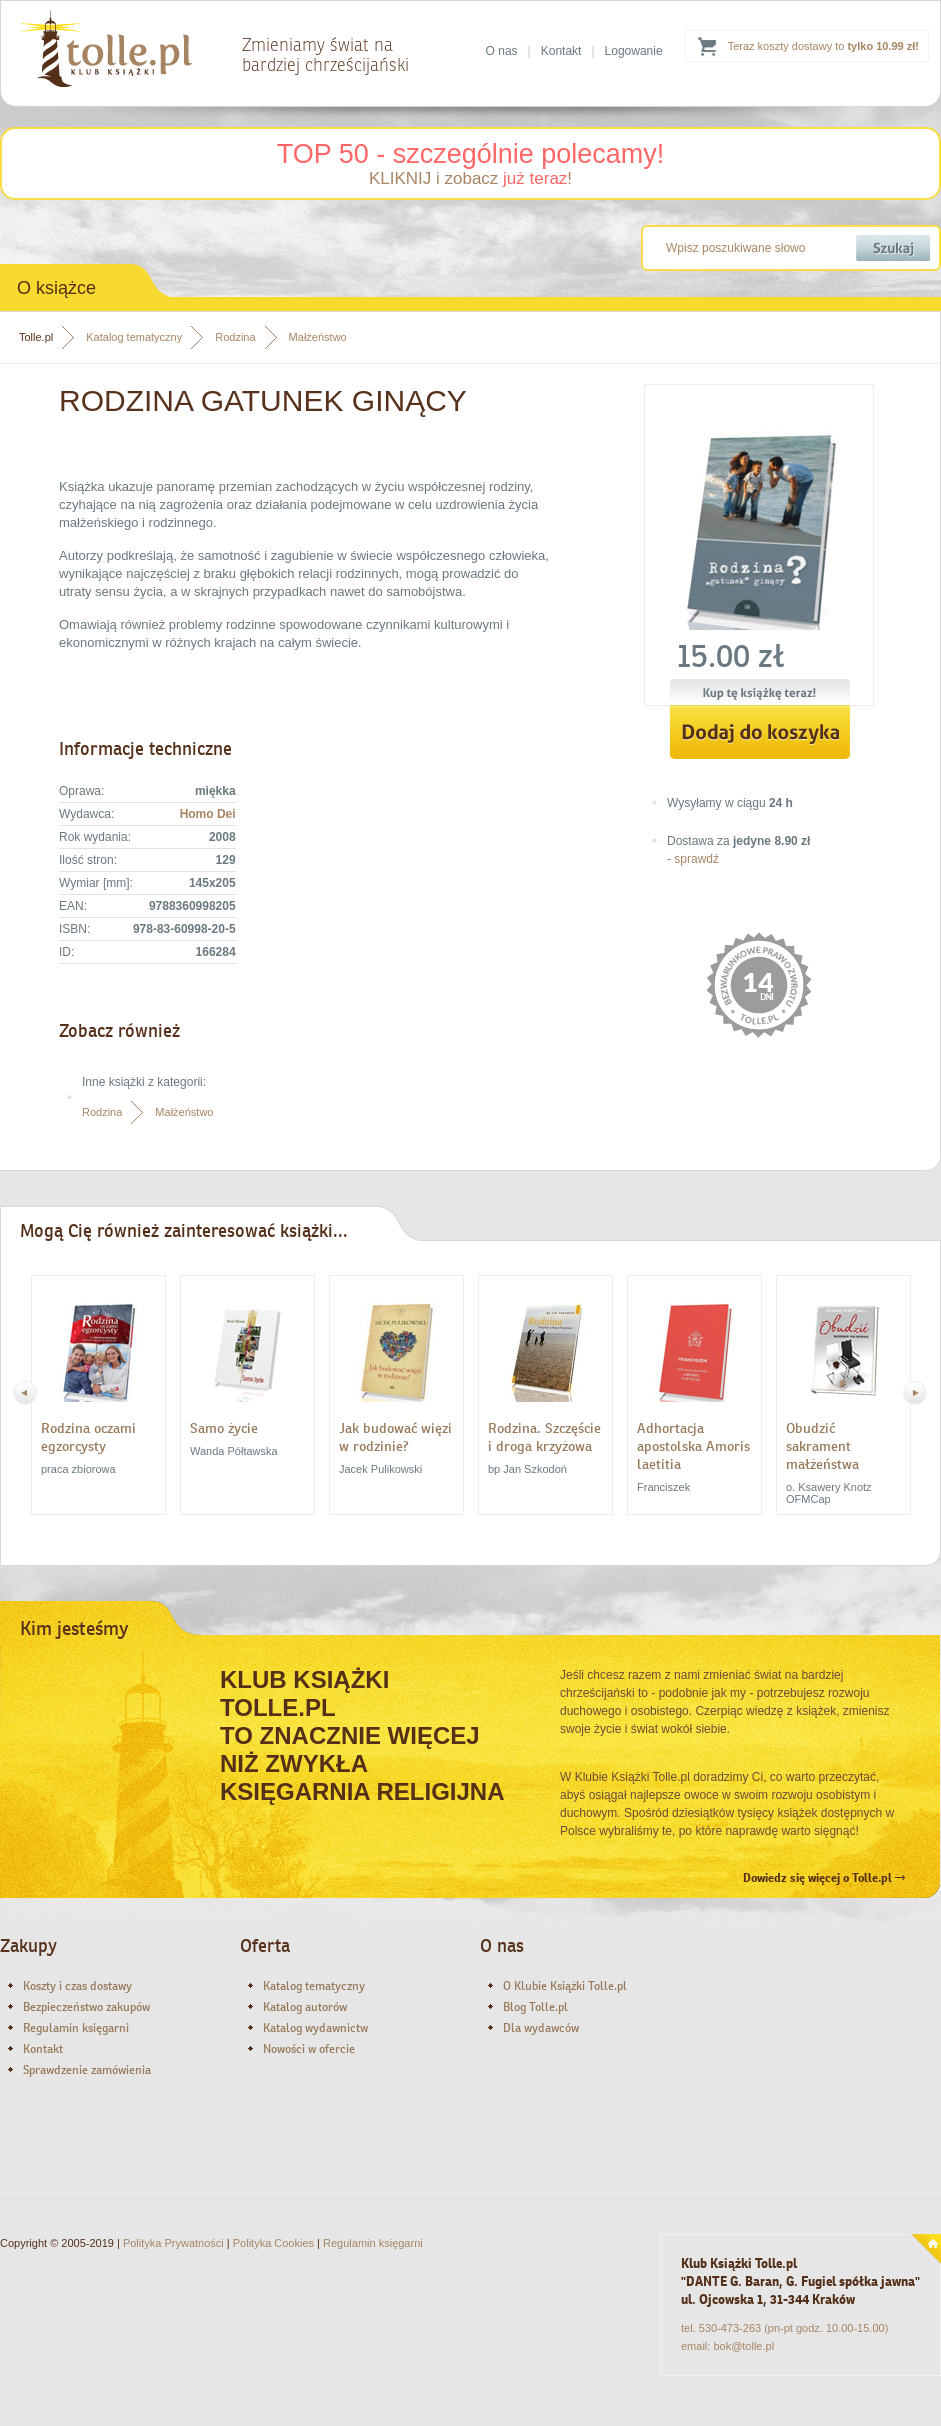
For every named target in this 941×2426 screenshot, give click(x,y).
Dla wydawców (541, 2028)
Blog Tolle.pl (535, 2007)
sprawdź (696, 859)
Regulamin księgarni (76, 2028)
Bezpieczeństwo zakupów (86, 2007)
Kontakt (561, 51)
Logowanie (634, 51)
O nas (502, 51)
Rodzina (235, 337)
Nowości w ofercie (309, 2049)
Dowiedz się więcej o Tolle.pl (824, 1878)
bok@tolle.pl (743, 2346)
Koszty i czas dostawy (77, 1986)
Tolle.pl (36, 337)
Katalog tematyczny (134, 337)
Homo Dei (208, 814)
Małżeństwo (318, 337)
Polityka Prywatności (173, 2243)
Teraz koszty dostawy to (823, 46)
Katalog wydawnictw (315, 2028)
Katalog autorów (305, 2007)
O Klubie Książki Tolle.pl (565, 1986)
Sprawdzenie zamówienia (87, 2070)
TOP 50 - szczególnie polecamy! (471, 154)
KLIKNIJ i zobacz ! (470, 178)
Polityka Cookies (273, 2243)
